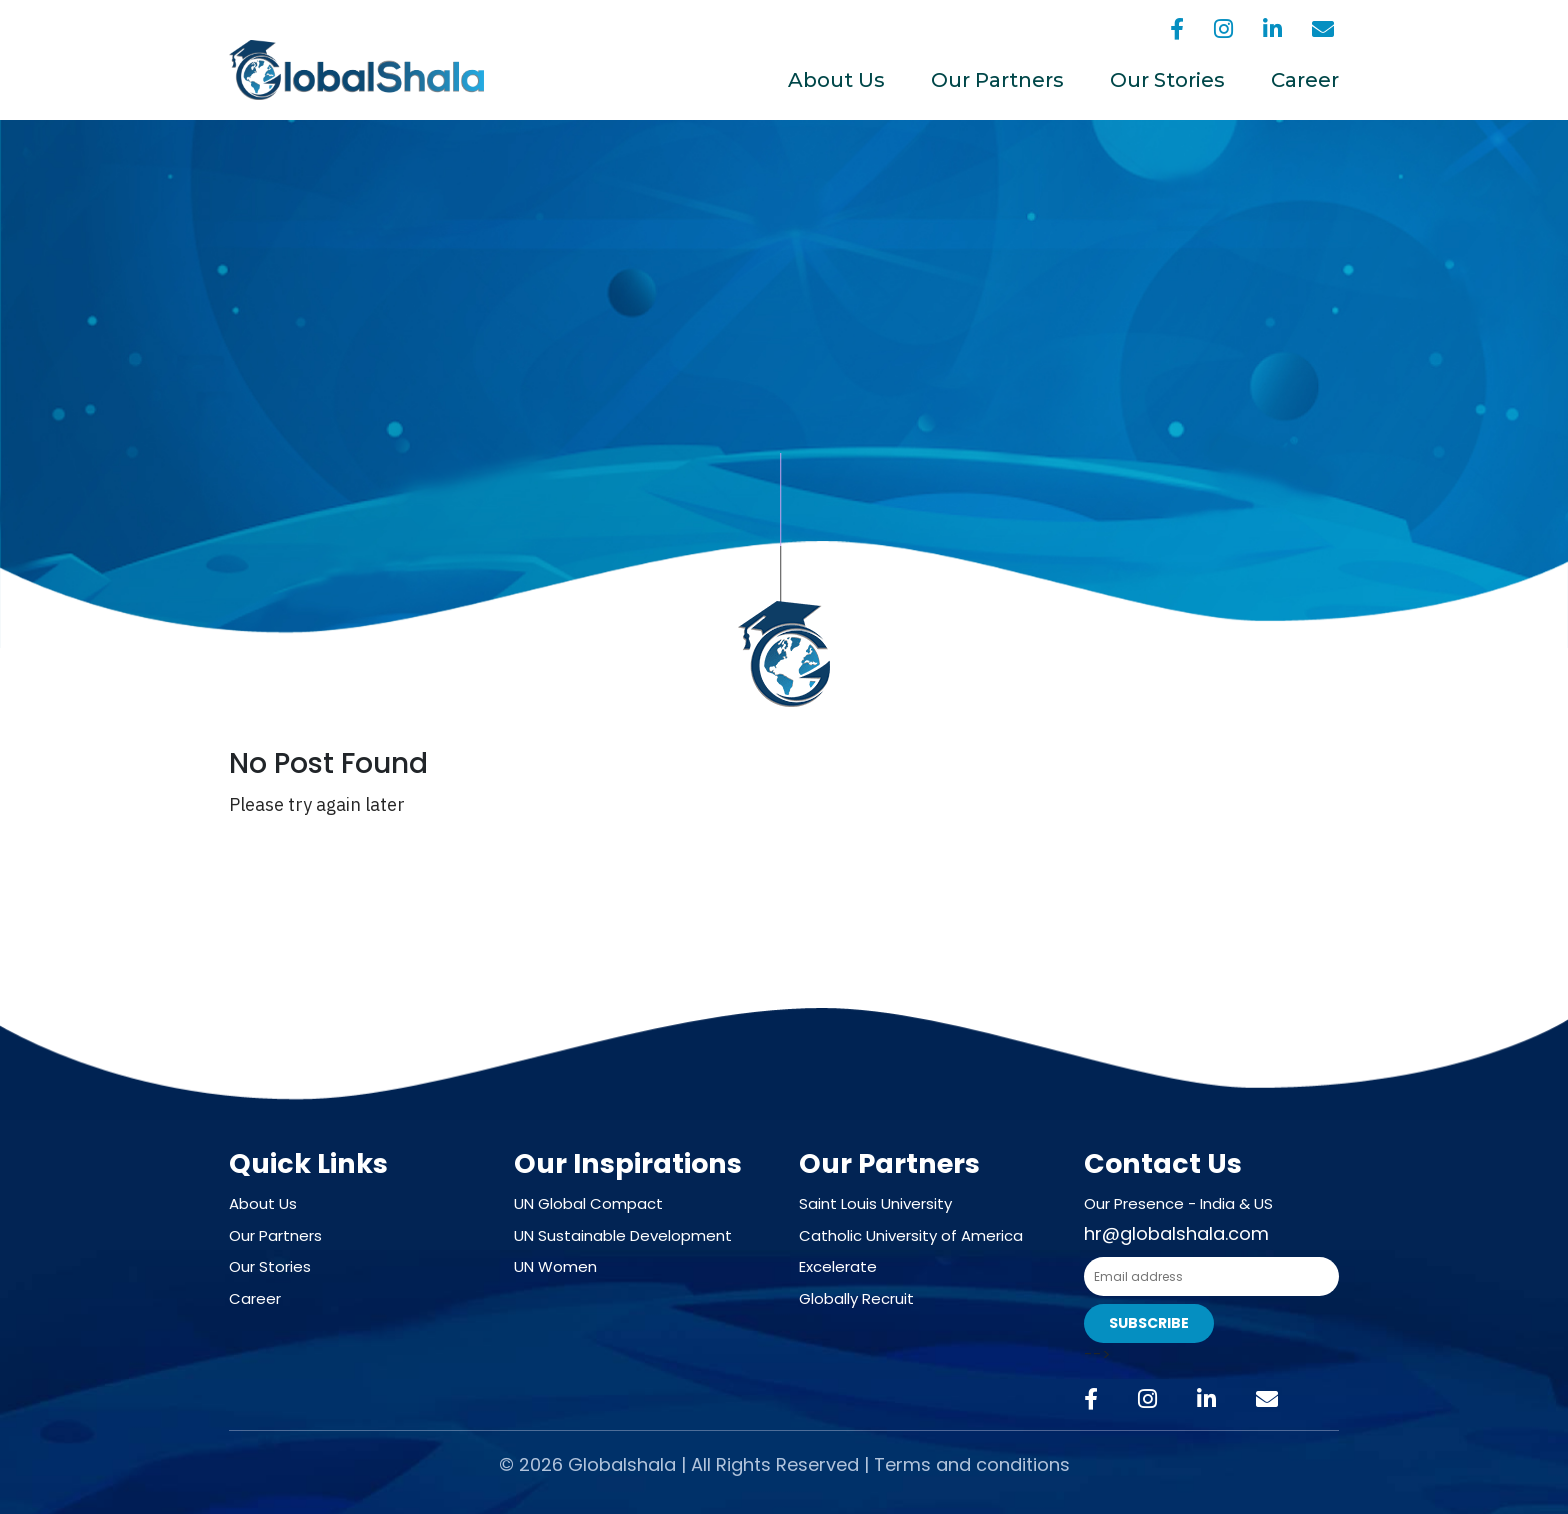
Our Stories (1167, 80)
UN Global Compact (588, 1203)
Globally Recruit (856, 1298)
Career (1305, 80)
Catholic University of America (911, 1235)
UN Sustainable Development (623, 1235)
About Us (836, 80)
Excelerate (838, 1266)
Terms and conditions (972, 1464)
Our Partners (997, 80)
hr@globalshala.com (1176, 1233)
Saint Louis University (875, 1203)
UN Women (555, 1266)
